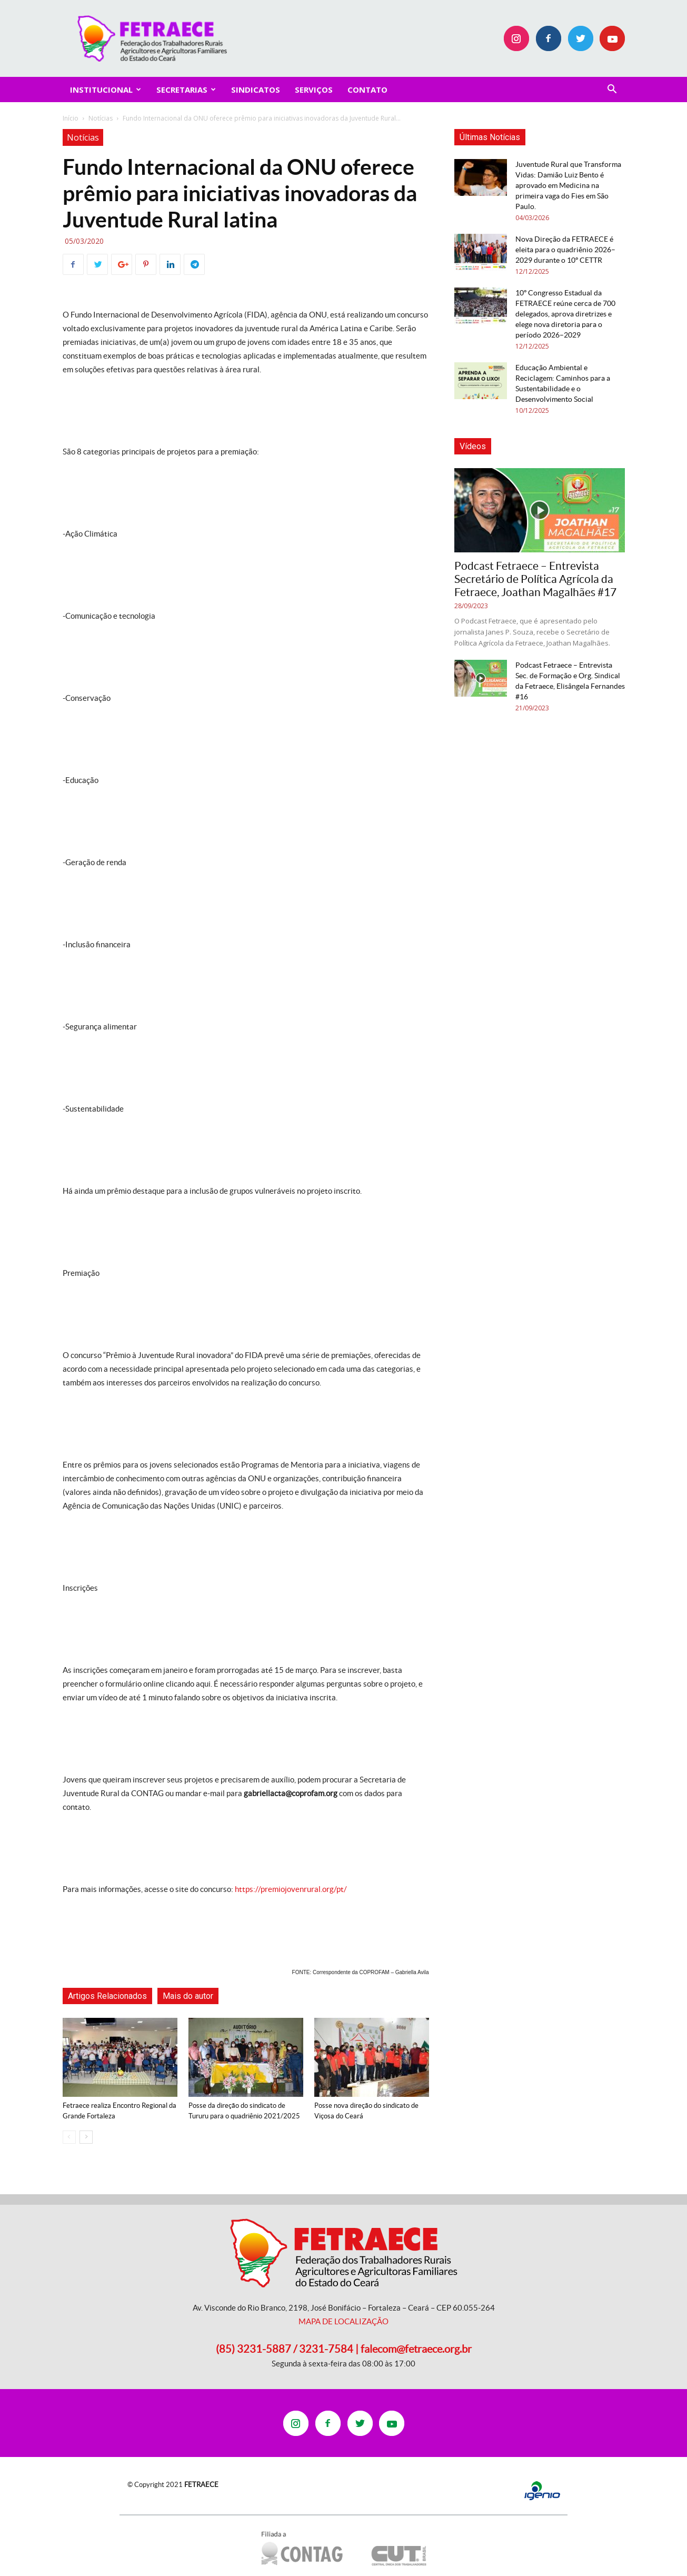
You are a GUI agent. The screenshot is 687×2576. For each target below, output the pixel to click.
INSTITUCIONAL (105, 89)
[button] (612, 90)
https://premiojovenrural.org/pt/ (291, 1889)
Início (70, 118)
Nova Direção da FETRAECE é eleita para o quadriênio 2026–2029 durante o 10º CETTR (565, 249)
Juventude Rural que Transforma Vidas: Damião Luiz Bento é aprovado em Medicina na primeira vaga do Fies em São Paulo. (568, 185)
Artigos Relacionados (107, 1996)
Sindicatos (255, 89)
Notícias (100, 118)
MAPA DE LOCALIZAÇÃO (343, 2321)
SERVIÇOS (314, 89)
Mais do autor (188, 1996)
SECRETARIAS (186, 89)
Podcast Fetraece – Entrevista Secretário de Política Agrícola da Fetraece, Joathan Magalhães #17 (535, 579)
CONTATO (367, 89)
